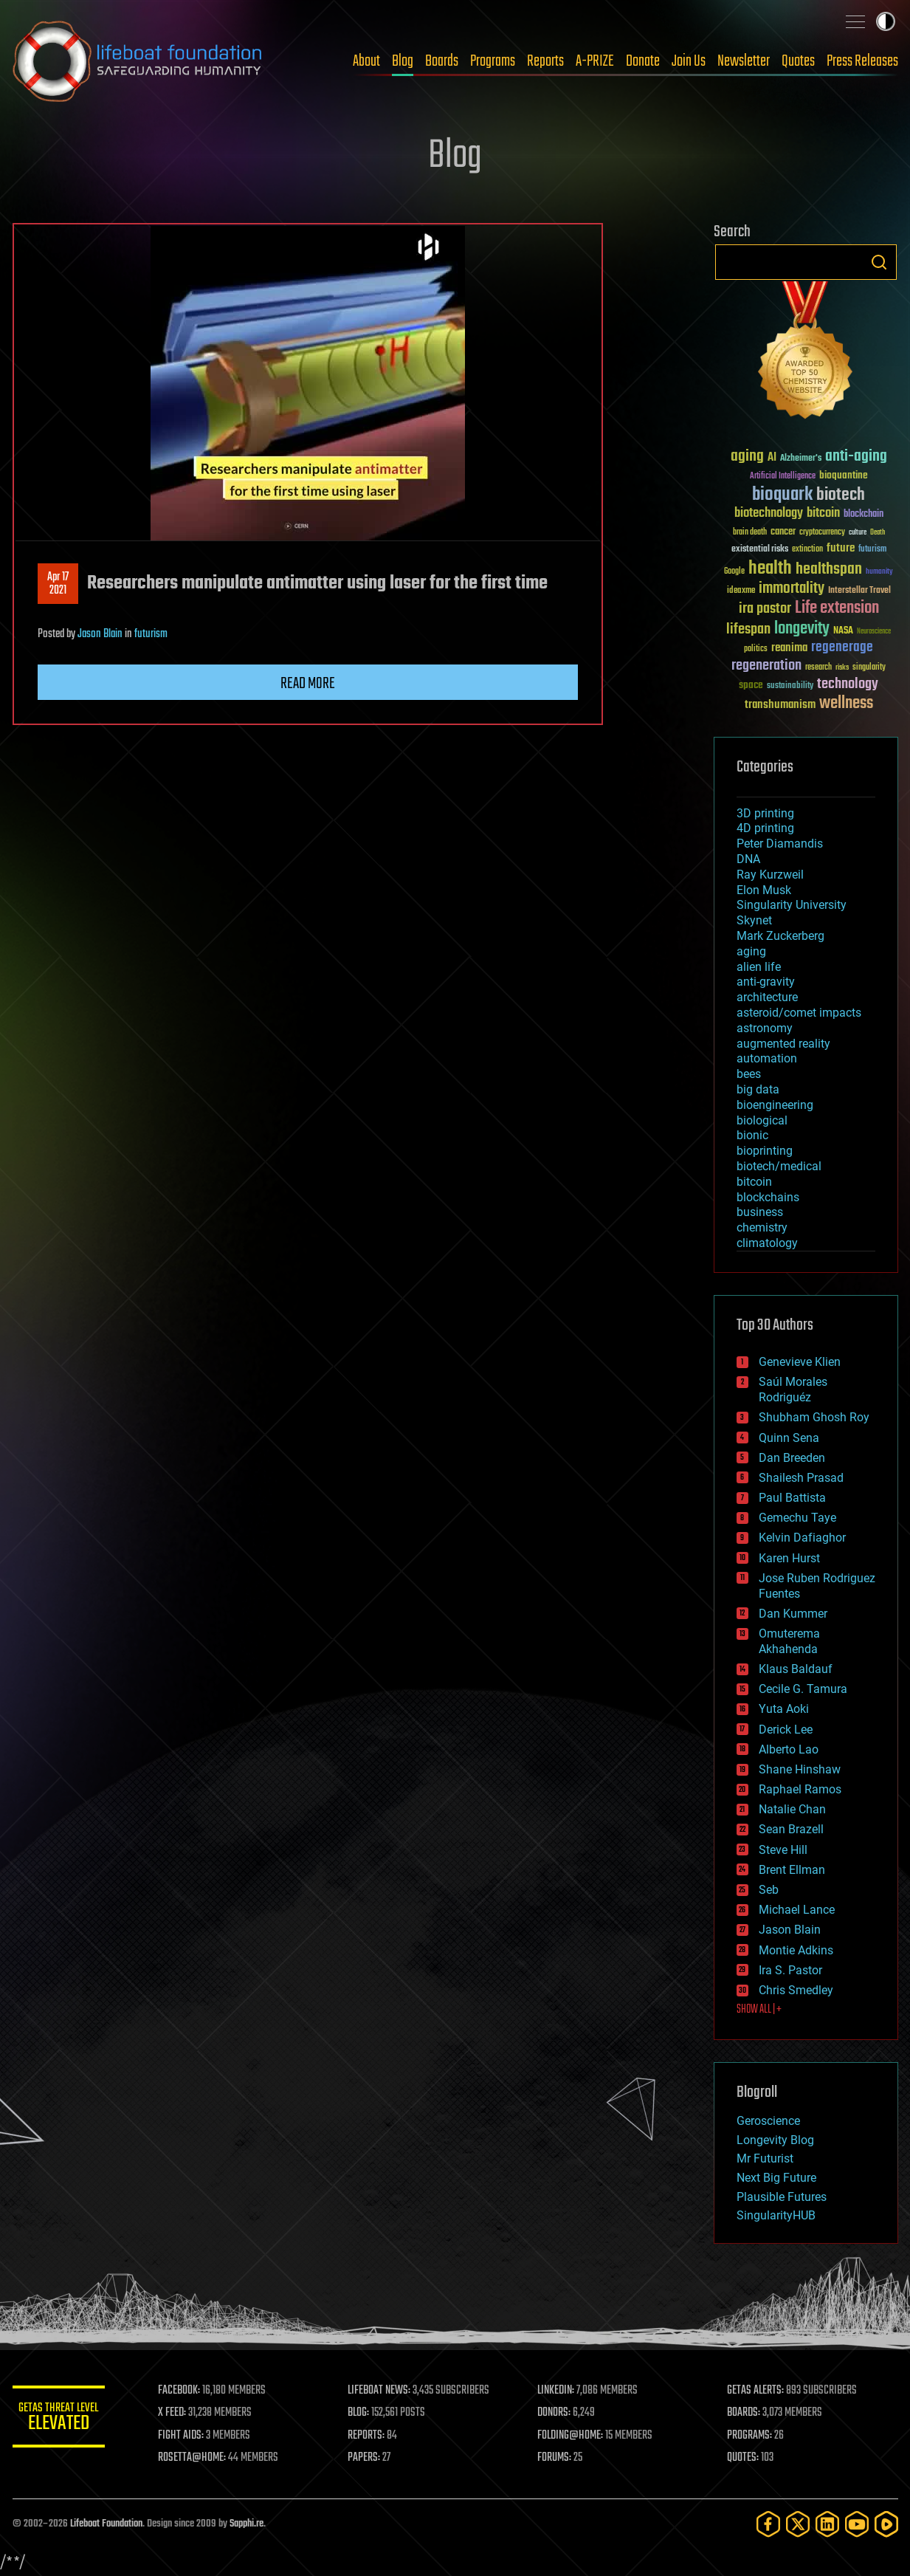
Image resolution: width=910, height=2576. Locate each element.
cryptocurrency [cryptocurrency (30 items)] (822, 532)
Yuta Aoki (784, 1709)
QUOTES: (745, 2457)
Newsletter (743, 61)
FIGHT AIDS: (192, 2435)
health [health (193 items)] (770, 569)
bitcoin (754, 1182)
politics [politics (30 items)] (756, 649)
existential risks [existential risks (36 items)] (759, 549)
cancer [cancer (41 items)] (783, 532)
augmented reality (783, 1044)
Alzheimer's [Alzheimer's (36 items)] (800, 458)
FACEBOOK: (190, 2390)
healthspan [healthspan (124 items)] (829, 569)
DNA (748, 859)
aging (751, 951)
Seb (769, 1890)
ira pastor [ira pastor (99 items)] (765, 608)
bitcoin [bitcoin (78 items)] (823, 513)
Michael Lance (797, 1910)
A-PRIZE (595, 61)
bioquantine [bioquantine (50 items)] (843, 475)
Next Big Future (776, 2178)
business (760, 1212)
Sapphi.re (246, 2523)
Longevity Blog (775, 2140)
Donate (643, 61)
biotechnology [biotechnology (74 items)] (768, 513)
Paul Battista (792, 1498)
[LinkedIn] (827, 2524)
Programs (492, 61)
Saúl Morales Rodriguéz (793, 1389)
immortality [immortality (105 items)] (791, 588)
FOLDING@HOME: (575, 2435)
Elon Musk (764, 890)
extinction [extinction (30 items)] (807, 549)
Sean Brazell (791, 1829)
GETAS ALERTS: (757, 2390)
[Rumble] (886, 2524)
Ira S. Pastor (790, 1970)
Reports (545, 61)
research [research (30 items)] (818, 668)
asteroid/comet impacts (799, 1013)
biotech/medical (779, 1166)
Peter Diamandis (780, 844)
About (366, 61)
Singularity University (792, 905)
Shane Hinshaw (800, 1769)
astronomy (765, 1028)
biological (762, 1120)
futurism (151, 634)
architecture (767, 997)
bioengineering (775, 1105)
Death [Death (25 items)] (877, 533)
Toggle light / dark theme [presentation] (885, 21)
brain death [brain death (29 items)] (750, 532)
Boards (441, 61)
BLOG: (366, 2412)
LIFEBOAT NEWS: (387, 2390)
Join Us (689, 61)
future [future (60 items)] (841, 548)
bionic (752, 1135)
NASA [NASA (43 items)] (843, 631)
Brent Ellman (792, 1870)
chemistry (762, 1227)
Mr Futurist (765, 2158)
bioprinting (765, 1151)
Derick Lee (786, 1730)
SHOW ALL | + (759, 2009)
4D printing (765, 828)
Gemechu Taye (797, 1518)
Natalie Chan (792, 1809)
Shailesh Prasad (801, 1478)
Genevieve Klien (800, 1362)
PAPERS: (372, 2457)
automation (767, 1058)
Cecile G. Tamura (803, 1689)
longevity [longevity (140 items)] (802, 629)
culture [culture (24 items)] (857, 533)
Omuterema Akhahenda (789, 1641)
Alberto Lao (788, 1749)
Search (879, 262)
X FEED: (183, 2412)
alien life (759, 967)
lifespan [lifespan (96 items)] (748, 629)
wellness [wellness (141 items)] (846, 703)
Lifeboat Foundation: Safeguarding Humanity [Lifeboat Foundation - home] (138, 61)
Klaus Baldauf (796, 1669)
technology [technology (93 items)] (847, 684)
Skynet (754, 920)
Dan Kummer (793, 1614)
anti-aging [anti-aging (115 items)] (856, 456)
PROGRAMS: (751, 2435)
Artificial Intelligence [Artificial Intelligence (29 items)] (783, 476)
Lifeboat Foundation (106, 2523)
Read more (307, 683)
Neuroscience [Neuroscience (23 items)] (874, 632)
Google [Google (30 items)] (734, 572)
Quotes (798, 61)
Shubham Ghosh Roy (814, 1417)
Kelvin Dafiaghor (802, 1538)
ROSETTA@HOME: (203, 2457)
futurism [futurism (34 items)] (872, 550)
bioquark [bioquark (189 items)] (782, 495)
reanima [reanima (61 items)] (789, 648)
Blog (402, 61)
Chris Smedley (796, 1990)
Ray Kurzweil (770, 875)
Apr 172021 (58, 584)
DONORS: (559, 2412)
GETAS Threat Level (64, 2419)
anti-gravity (766, 982)
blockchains (768, 1197)
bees (749, 1074)
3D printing (765, 813)
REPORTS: (374, 2435)
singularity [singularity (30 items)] (869, 668)
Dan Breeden (792, 1458)
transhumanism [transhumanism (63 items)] (780, 705)
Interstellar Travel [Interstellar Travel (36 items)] (859, 591)
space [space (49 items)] (751, 685)
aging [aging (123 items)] (747, 456)
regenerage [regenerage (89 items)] (842, 647)
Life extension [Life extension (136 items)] (837, 608)
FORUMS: (559, 2457)
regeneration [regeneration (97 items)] (766, 665)
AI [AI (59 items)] (772, 458)
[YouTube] (857, 2524)
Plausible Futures (782, 2197)
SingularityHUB (776, 2215)
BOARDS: (745, 2412)
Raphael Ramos (800, 1789)
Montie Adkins (796, 1950)
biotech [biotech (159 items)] (840, 495)
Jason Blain (100, 634)
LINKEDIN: (560, 2390)
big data (758, 1089)
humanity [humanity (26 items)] (879, 572)
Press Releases (862, 61)
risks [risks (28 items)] (842, 667)
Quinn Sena (789, 1438)
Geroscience (768, 2121)
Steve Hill (783, 1850)
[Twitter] (798, 2524)
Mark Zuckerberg (780, 936)
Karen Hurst (789, 1558)
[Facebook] (768, 2524)
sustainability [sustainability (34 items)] (790, 686)
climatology (767, 1243)
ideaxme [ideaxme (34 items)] (741, 591)
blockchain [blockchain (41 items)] (863, 515)
